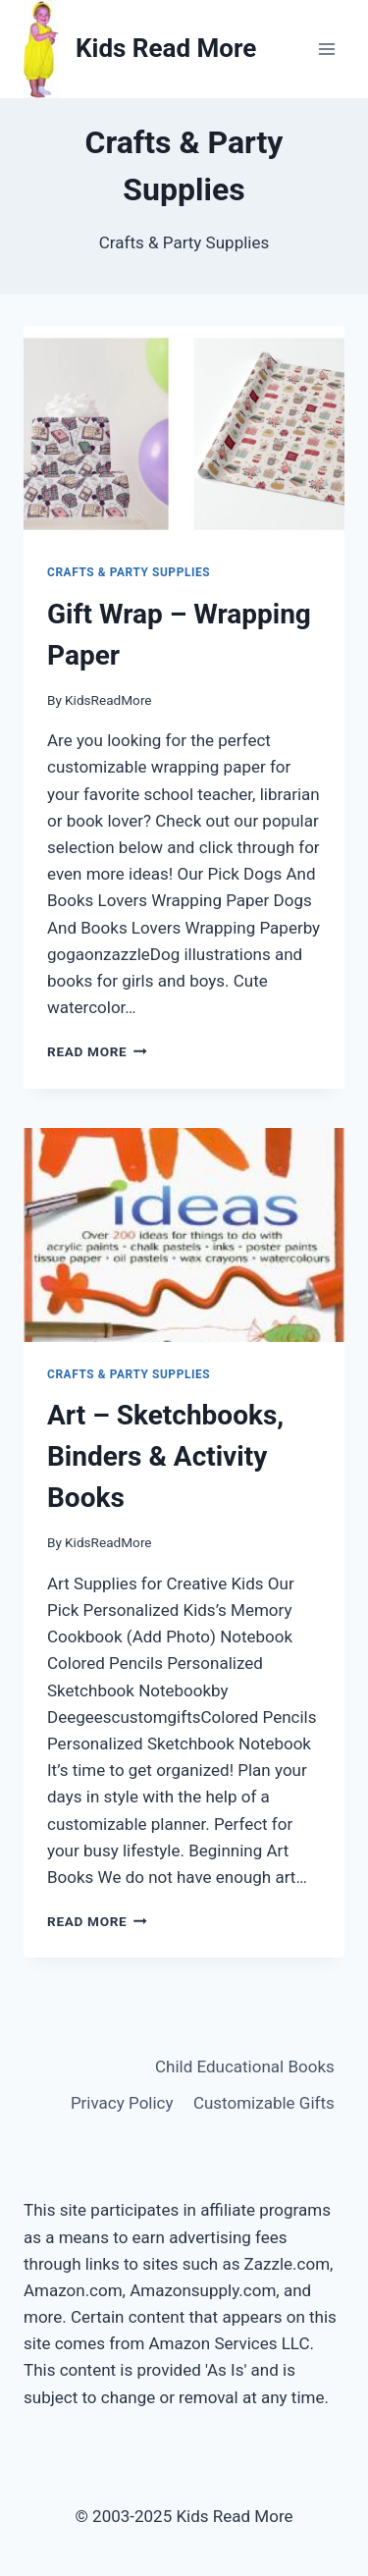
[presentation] (184, 433)
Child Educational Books (245, 2066)
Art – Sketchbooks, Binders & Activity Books (165, 1456)
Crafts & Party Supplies (128, 572)
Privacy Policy (122, 2103)
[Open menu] (326, 48)
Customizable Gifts (264, 2103)
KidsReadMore (108, 700)
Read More (97, 1051)
